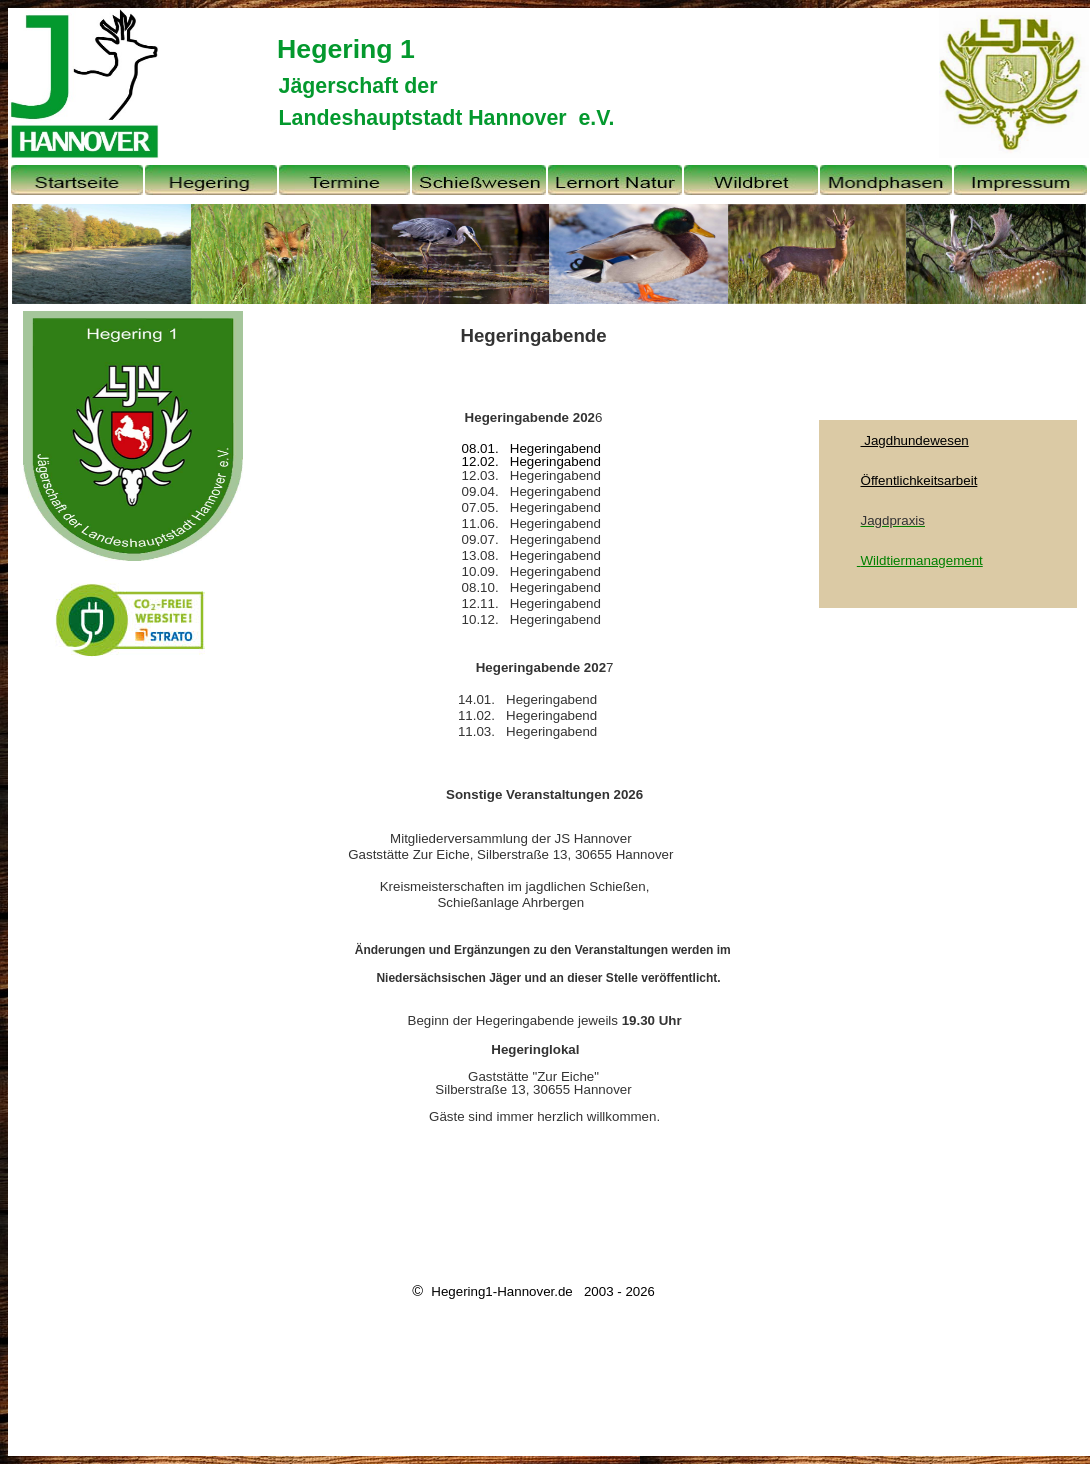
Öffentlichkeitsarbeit (919, 480)
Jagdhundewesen (915, 440)
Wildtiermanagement (922, 560)
